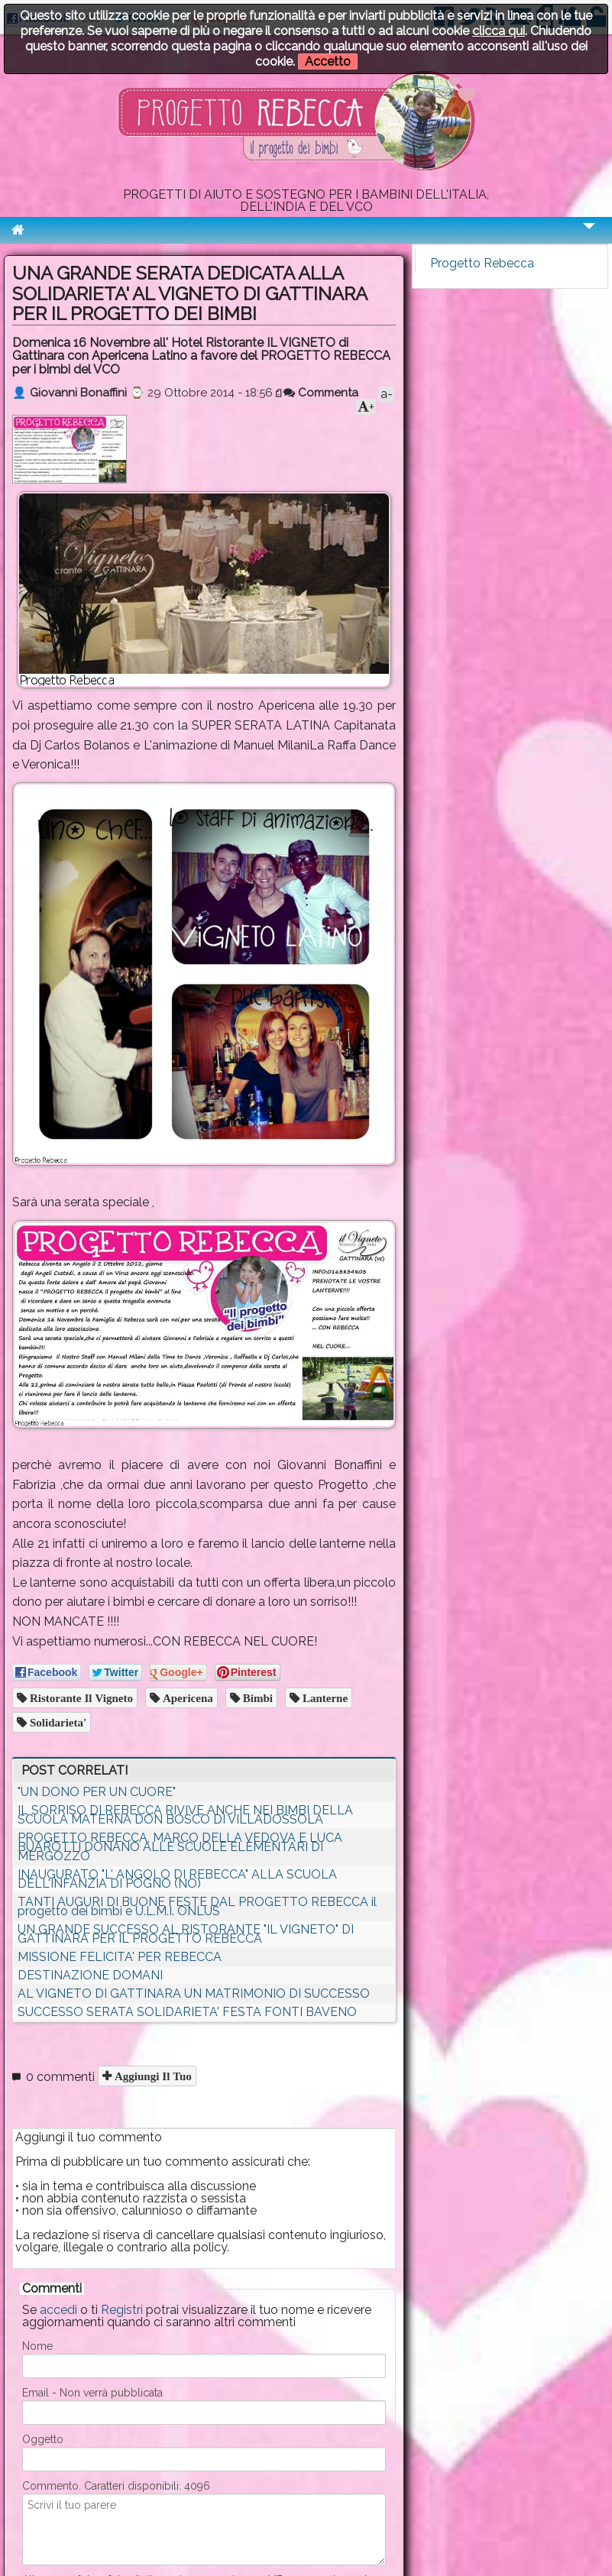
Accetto (328, 61)
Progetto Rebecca (482, 263)
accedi (58, 2310)
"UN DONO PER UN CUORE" (97, 1792)
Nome (37, 2346)
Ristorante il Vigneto (80, 1698)
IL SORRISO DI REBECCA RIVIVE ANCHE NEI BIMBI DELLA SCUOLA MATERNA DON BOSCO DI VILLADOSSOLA (185, 1815)
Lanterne (324, 1698)
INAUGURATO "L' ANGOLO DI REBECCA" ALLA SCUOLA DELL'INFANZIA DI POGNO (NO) (177, 1879)
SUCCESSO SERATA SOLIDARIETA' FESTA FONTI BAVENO (187, 2012)
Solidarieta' (56, 1722)
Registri (122, 2310)
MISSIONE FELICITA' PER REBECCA (120, 1957)
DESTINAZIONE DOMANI (90, 1975)
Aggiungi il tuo (152, 2076)
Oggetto (42, 2439)
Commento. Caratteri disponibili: (116, 2486)
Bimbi (256, 1698)
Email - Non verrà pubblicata (92, 2392)
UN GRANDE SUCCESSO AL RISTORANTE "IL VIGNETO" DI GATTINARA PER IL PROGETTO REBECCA (186, 1934)
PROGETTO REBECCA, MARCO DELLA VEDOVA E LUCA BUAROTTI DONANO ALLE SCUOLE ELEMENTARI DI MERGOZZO (180, 1846)
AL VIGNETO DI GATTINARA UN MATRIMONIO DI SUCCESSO (194, 1993)
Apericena (186, 1698)
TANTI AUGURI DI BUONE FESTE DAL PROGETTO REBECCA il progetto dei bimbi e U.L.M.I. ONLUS (197, 1906)
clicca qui (498, 31)
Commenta (320, 393)
